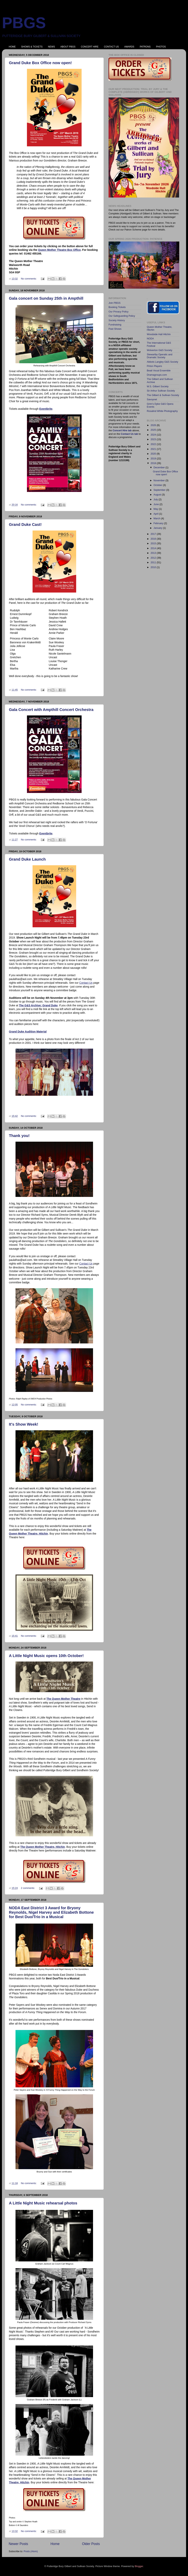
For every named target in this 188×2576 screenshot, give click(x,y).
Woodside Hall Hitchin (159, 334)
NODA (150, 338)
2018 (154, 463)
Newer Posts (18, 2544)
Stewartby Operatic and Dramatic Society (159, 356)
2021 (154, 449)
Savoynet (152, 399)
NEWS (51, 46)
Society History (117, 320)
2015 (154, 543)
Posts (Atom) (31, 2551)
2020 (154, 453)
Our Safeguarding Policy (122, 316)
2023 (154, 439)
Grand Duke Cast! (25, 524)
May (156, 509)
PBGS (24, 22)
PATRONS (145, 46)
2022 (154, 444)
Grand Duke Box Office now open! (40, 63)
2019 (154, 458)
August (158, 494)
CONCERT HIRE (89, 46)
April (156, 513)
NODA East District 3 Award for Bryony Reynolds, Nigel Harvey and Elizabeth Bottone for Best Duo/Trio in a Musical (51, 1912)
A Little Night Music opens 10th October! (46, 1656)
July (156, 499)
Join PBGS (115, 303)
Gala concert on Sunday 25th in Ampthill (46, 298)
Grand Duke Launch (27, 859)
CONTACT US (111, 46)
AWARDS (129, 46)
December (160, 467)
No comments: (29, 278)
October (158, 485)
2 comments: (28, 1888)
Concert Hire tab (122, 430)
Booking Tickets (117, 307)
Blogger (139, 2566)
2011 (154, 562)
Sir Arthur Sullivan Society (161, 390)
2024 (154, 434)
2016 (154, 538)
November (160, 480)
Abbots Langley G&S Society (162, 362)
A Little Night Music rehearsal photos (43, 2203)
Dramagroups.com (157, 375)
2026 (154, 425)
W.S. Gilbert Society (158, 386)
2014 (154, 548)
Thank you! (19, 1136)
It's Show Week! (23, 1424)
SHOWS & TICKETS (31, 46)
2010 (154, 567)
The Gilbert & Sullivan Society (163, 395)
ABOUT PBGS (67, 46)
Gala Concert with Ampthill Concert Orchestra (51, 709)
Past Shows (115, 329)
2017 (154, 534)
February (159, 523)
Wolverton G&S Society (159, 350)
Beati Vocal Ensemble (159, 370)
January (158, 528)
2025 (154, 430)
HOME (12, 46)
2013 (154, 553)
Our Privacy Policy (118, 311)
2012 (154, 557)
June (157, 504)
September (160, 490)
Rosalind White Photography (162, 411)
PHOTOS (161, 46)
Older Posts (91, 2544)
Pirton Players (154, 366)
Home (55, 2544)
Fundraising (115, 324)
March (157, 518)
